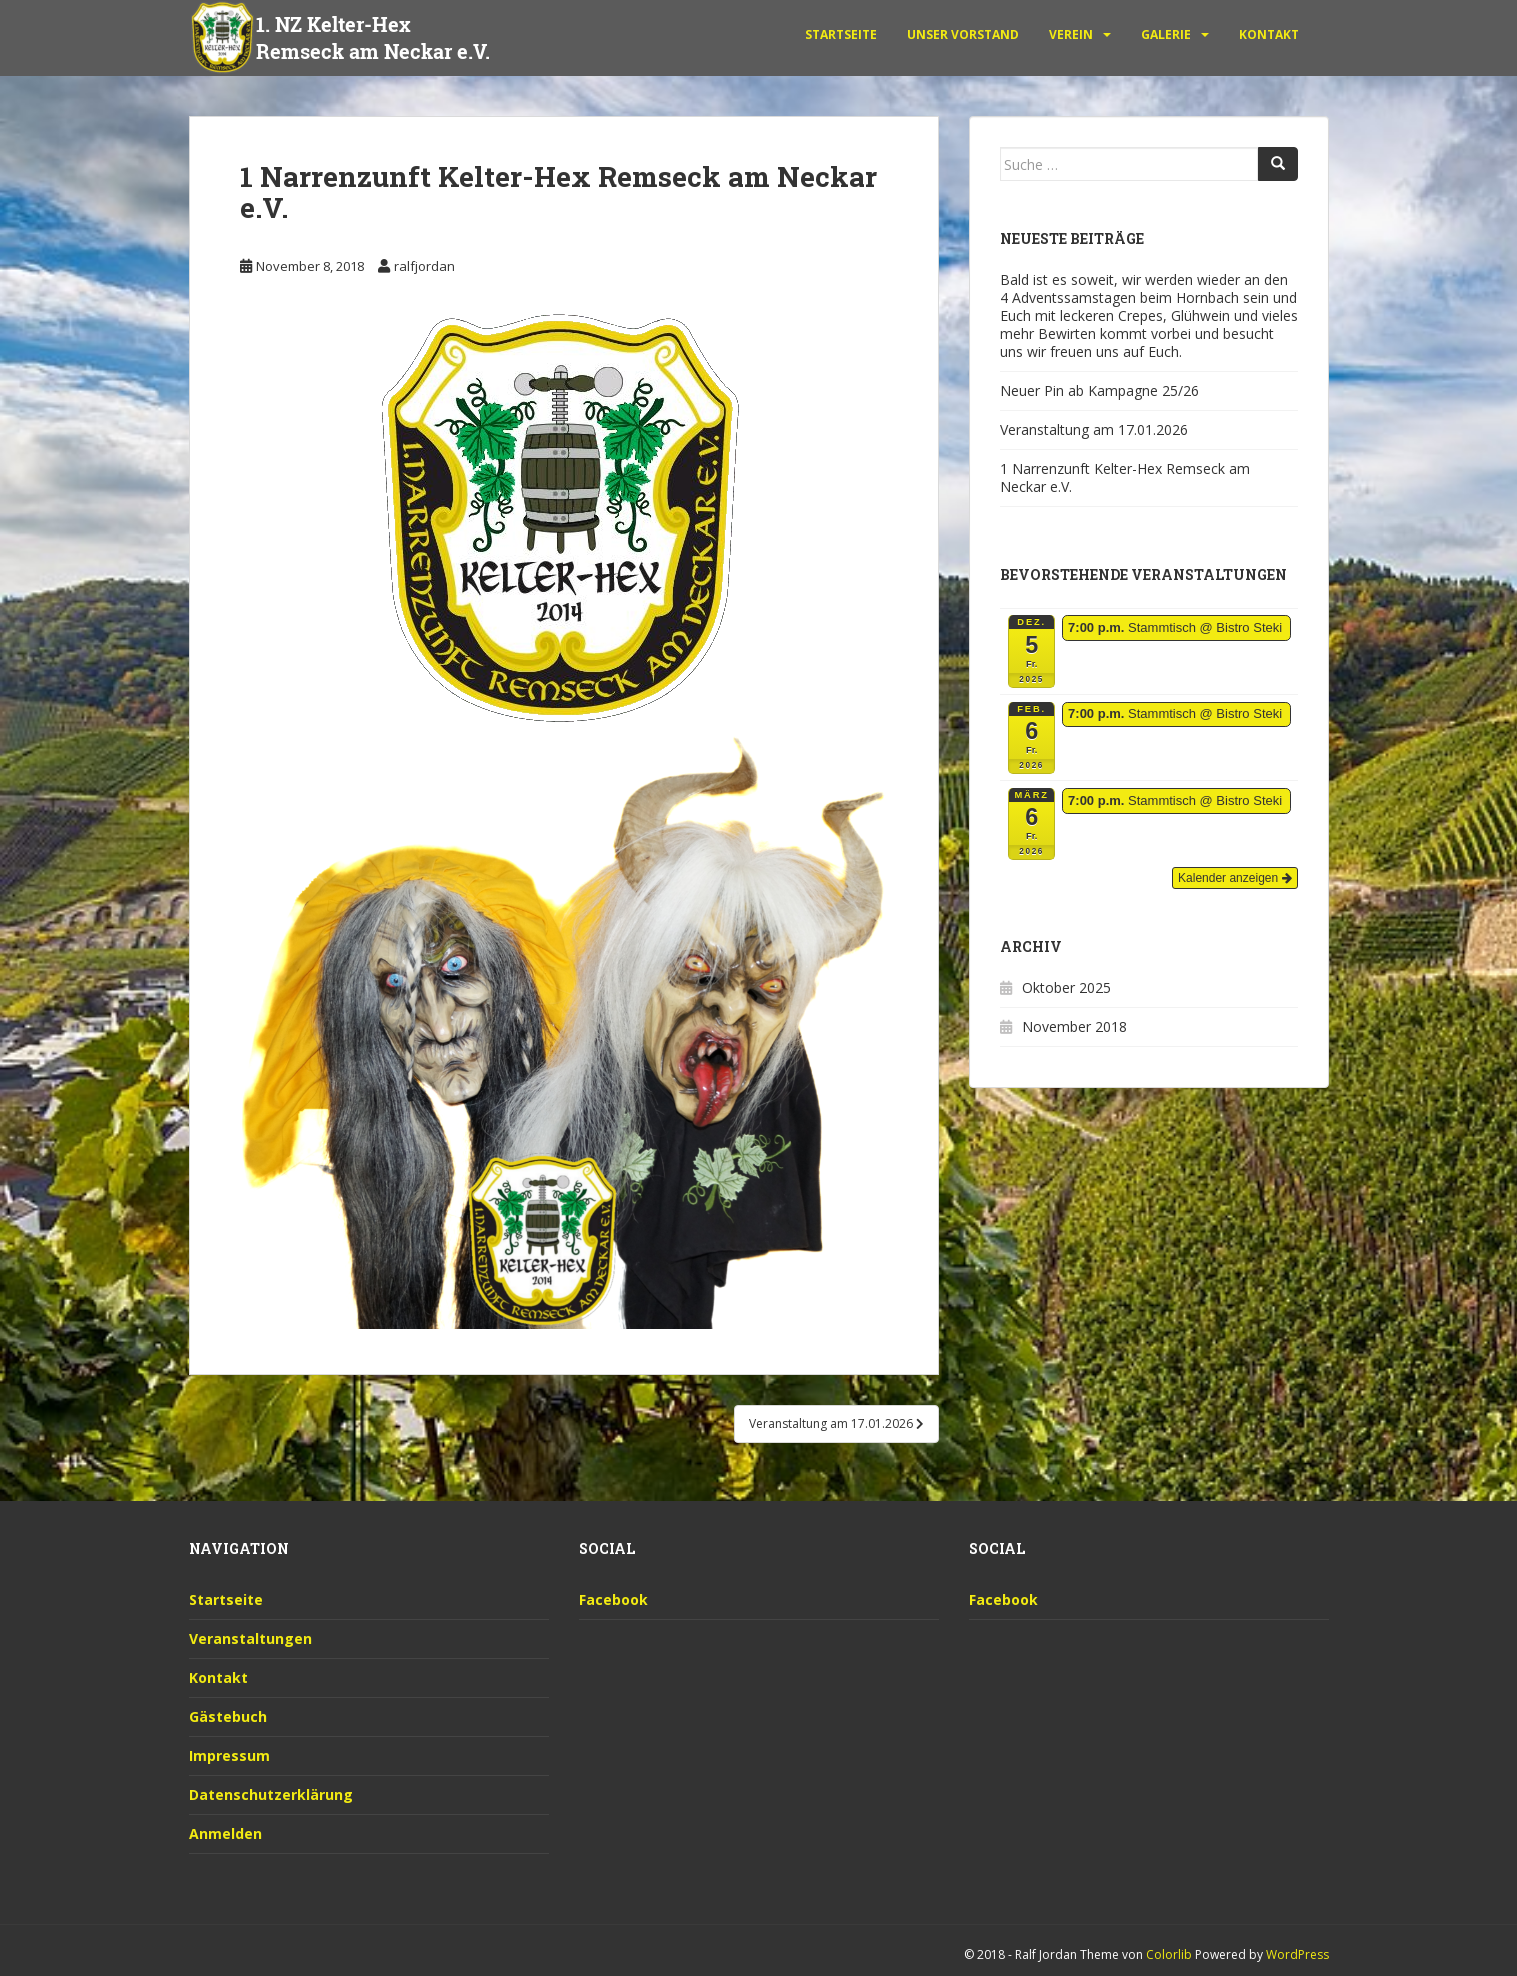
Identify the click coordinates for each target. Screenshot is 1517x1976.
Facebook (613, 1599)
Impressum (229, 1755)
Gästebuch (228, 1716)
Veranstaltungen (250, 1638)
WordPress (1297, 1954)
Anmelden (225, 1833)
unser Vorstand (963, 34)
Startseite (841, 34)
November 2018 (1074, 1026)
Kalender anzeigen (1234, 878)
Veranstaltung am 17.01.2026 (1094, 429)
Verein (1071, 34)
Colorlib (1169, 1954)
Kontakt (1269, 34)
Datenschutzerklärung (271, 1794)
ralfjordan (424, 266)
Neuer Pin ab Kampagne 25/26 (1099, 390)
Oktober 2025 (1066, 987)
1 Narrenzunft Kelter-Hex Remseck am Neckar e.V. (1125, 477)
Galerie (1166, 34)
